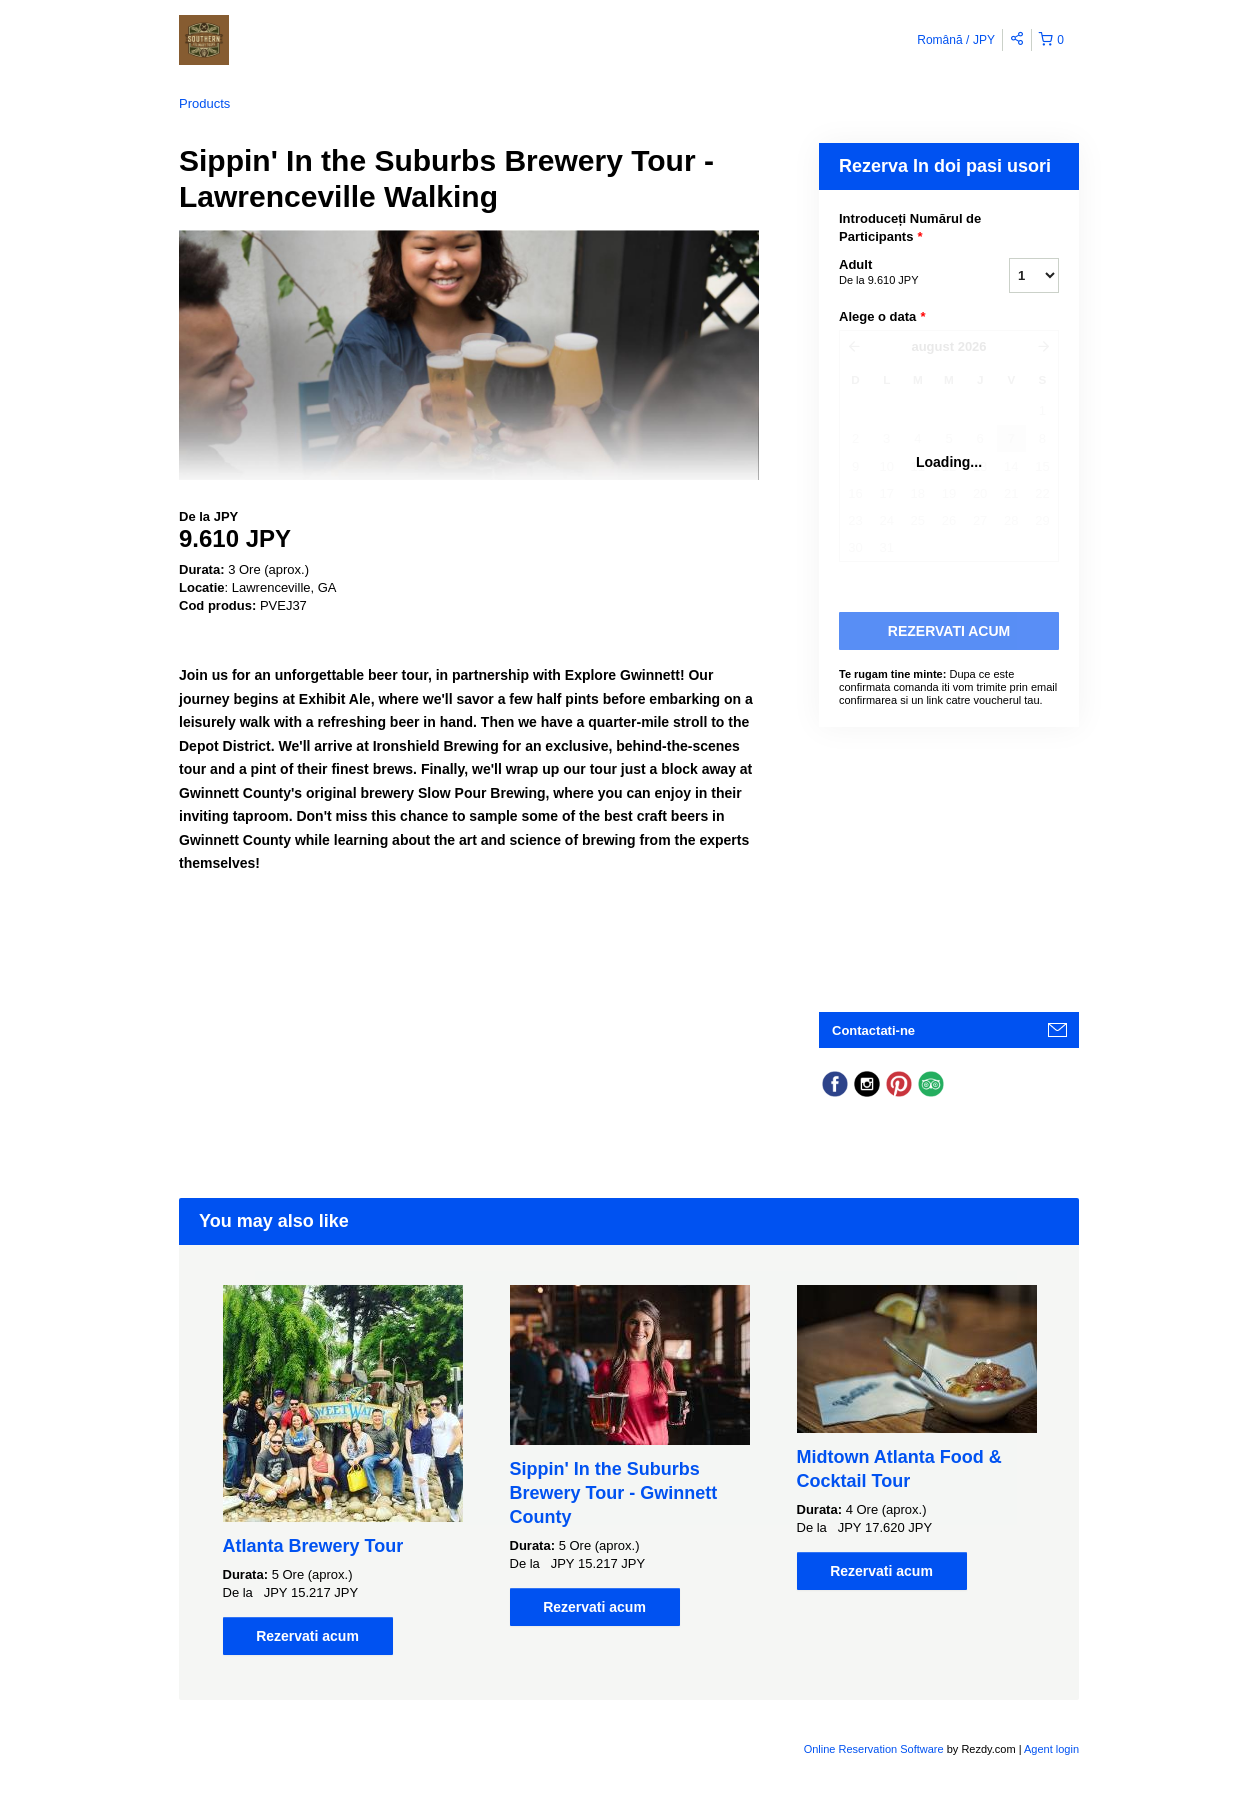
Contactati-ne (873, 1030)
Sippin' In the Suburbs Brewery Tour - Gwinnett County (614, 1493)
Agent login (1051, 1749)
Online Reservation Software (874, 1749)
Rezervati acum (307, 1636)
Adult (899, 273)
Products (204, 103)
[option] (342, 1470)
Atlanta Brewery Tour (313, 1546)
